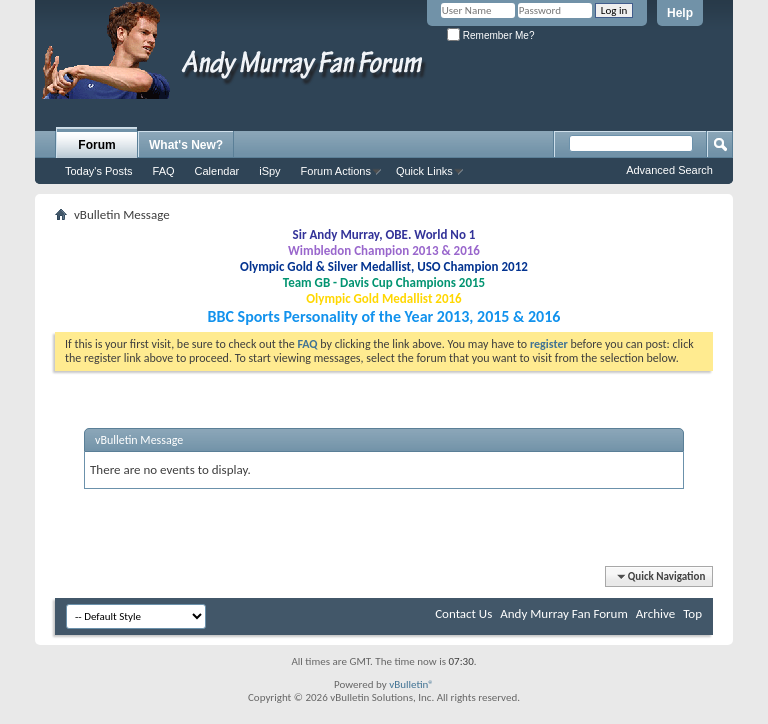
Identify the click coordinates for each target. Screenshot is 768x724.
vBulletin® (411, 684)
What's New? (186, 145)
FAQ (164, 171)
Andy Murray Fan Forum (564, 613)
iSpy (269, 171)
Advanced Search (669, 170)
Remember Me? (490, 35)
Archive (655, 613)
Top (692, 613)
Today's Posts (99, 171)
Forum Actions (336, 171)
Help (680, 13)
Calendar (217, 171)
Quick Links (424, 171)
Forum (96, 145)
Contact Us (463, 613)
